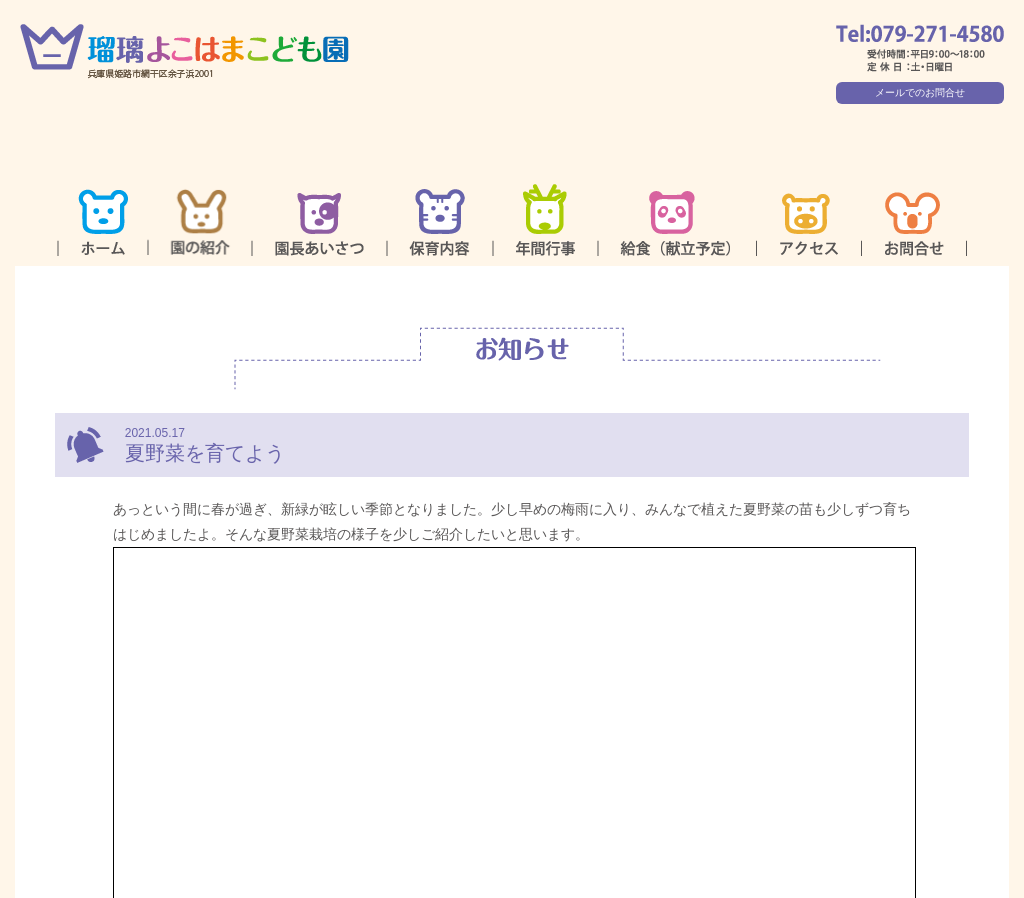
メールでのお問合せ (920, 92)
